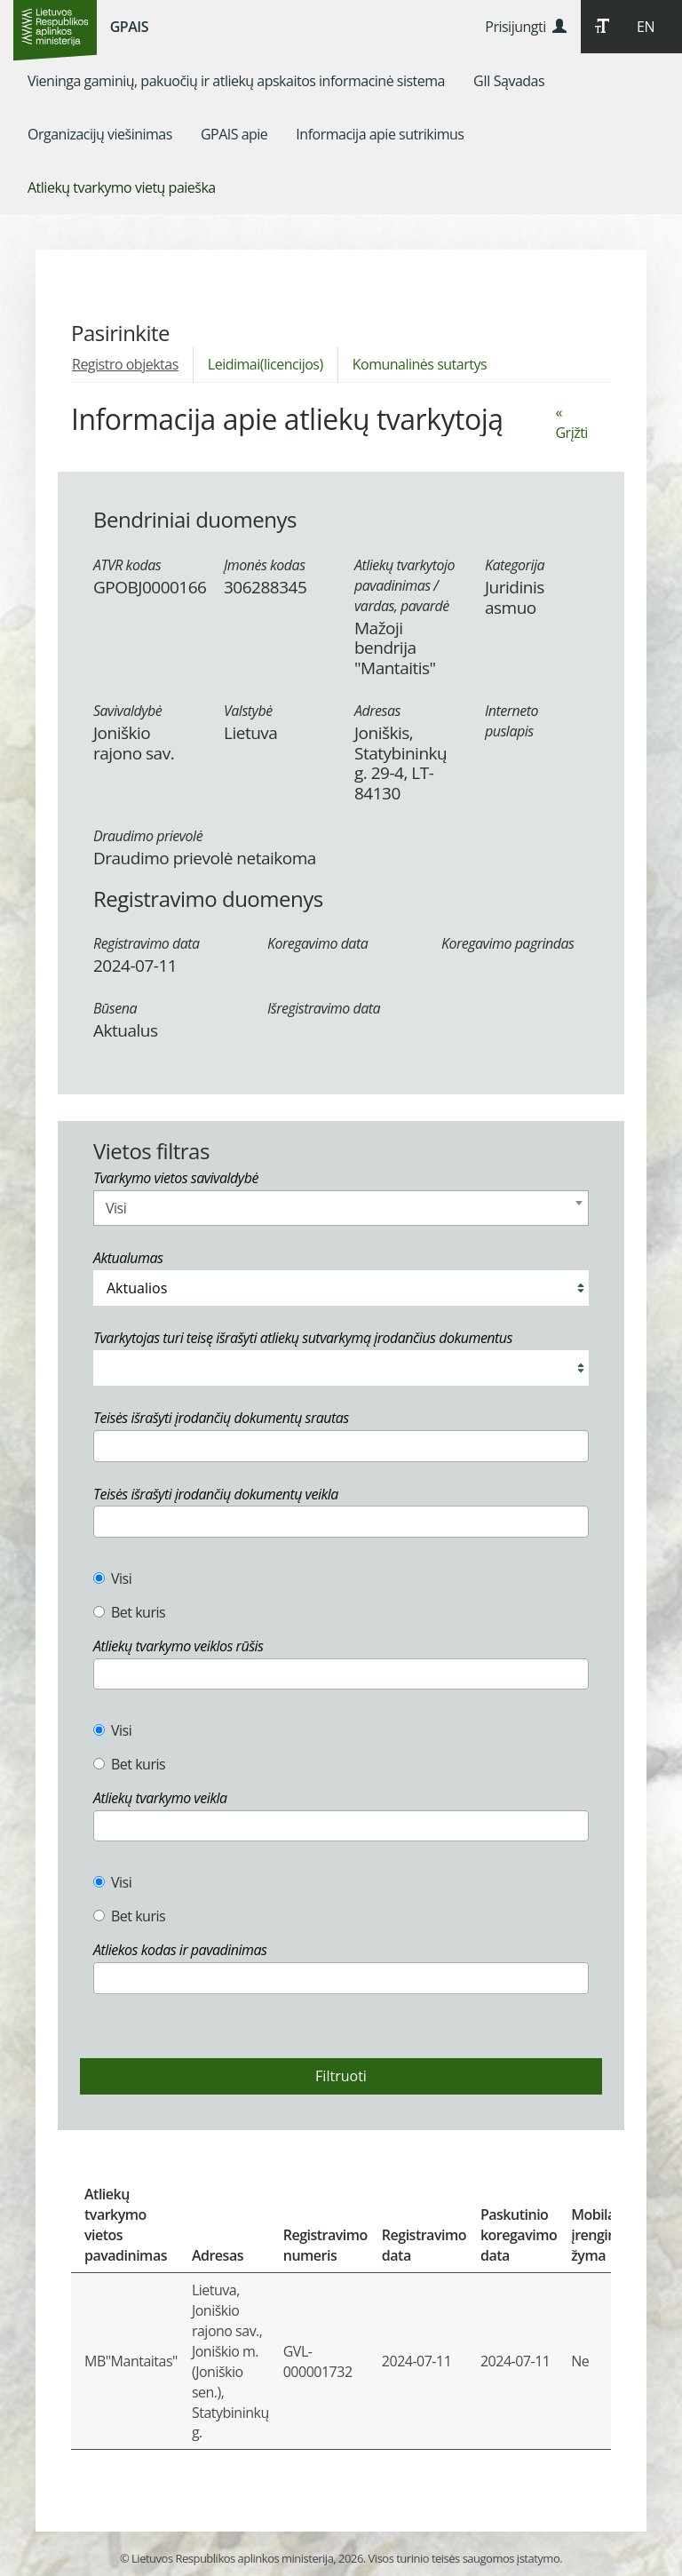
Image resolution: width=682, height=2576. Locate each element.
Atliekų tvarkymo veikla (160, 1798)
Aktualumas (128, 1258)
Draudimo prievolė (147, 836)
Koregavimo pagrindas (507, 943)
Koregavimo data (317, 943)
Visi (112, 1578)
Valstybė (248, 710)
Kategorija (514, 565)
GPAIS (129, 26)
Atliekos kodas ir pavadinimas (180, 1950)
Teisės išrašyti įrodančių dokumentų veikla (215, 1494)
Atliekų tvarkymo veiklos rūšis (178, 1646)
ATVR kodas (127, 565)
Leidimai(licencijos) (265, 364)
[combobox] (341, 1208)
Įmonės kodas (264, 565)
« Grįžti (571, 422)
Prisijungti (525, 26)
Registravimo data (146, 943)
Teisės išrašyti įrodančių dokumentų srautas (221, 1417)
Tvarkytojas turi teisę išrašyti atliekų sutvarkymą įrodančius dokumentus (302, 1338)
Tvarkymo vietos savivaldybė (175, 1178)
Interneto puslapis (511, 721)
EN (645, 26)
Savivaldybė (127, 710)
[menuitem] (236, 80)
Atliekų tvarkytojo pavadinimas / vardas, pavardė (404, 585)
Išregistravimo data (323, 1008)
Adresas (377, 710)
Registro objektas (125, 364)
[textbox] (104, 1445)
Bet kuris (129, 1612)
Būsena (115, 1008)
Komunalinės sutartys (420, 364)
